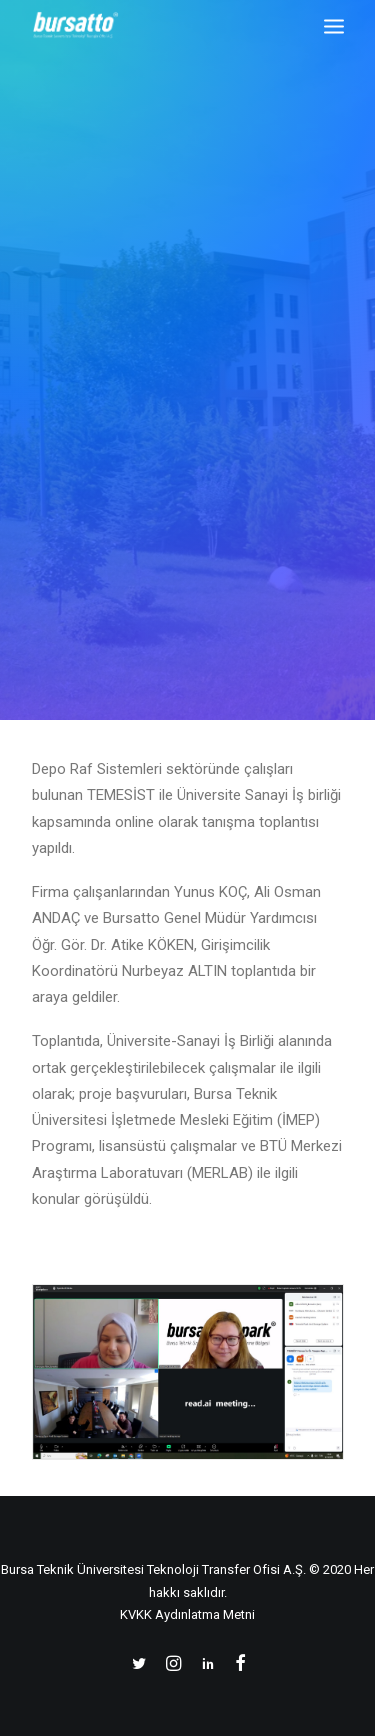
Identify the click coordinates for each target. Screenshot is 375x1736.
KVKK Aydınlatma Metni (187, 1614)
